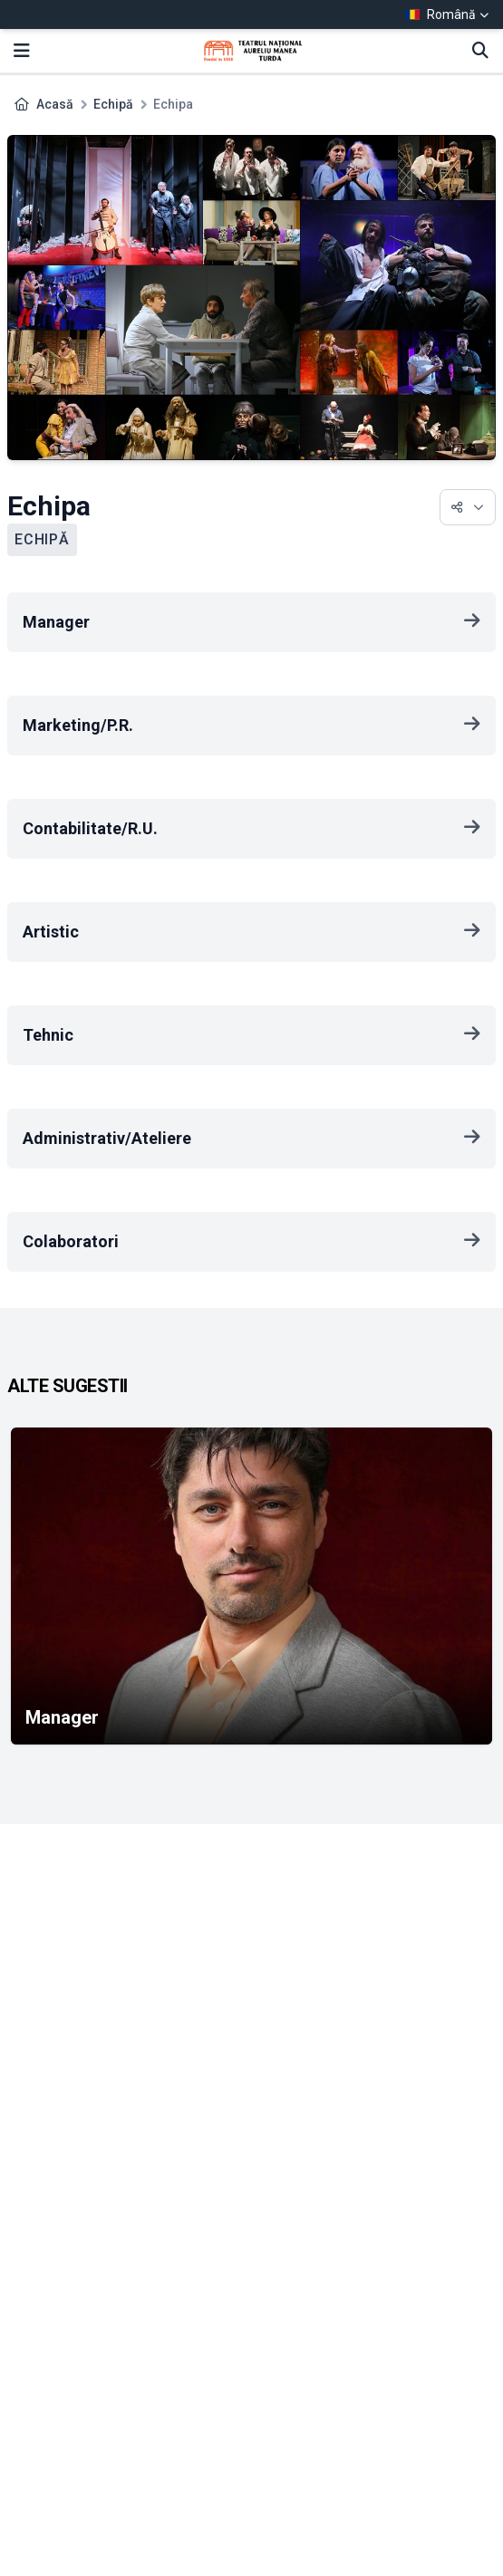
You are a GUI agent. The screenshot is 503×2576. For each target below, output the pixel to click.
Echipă (113, 104)
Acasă (54, 104)
